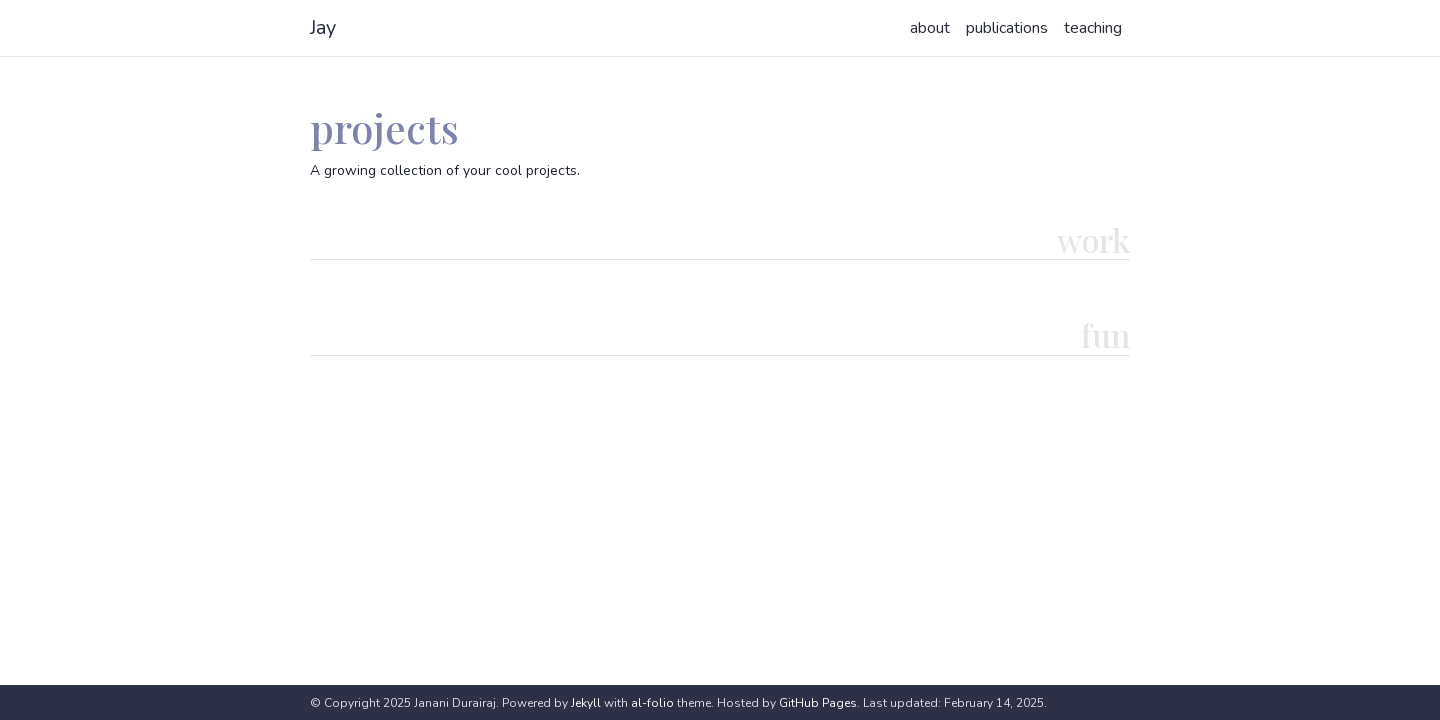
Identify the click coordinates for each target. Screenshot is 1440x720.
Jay (323, 27)
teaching (1093, 28)
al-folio (652, 703)
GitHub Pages (818, 703)
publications (1007, 28)
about (930, 28)
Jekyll (586, 703)
